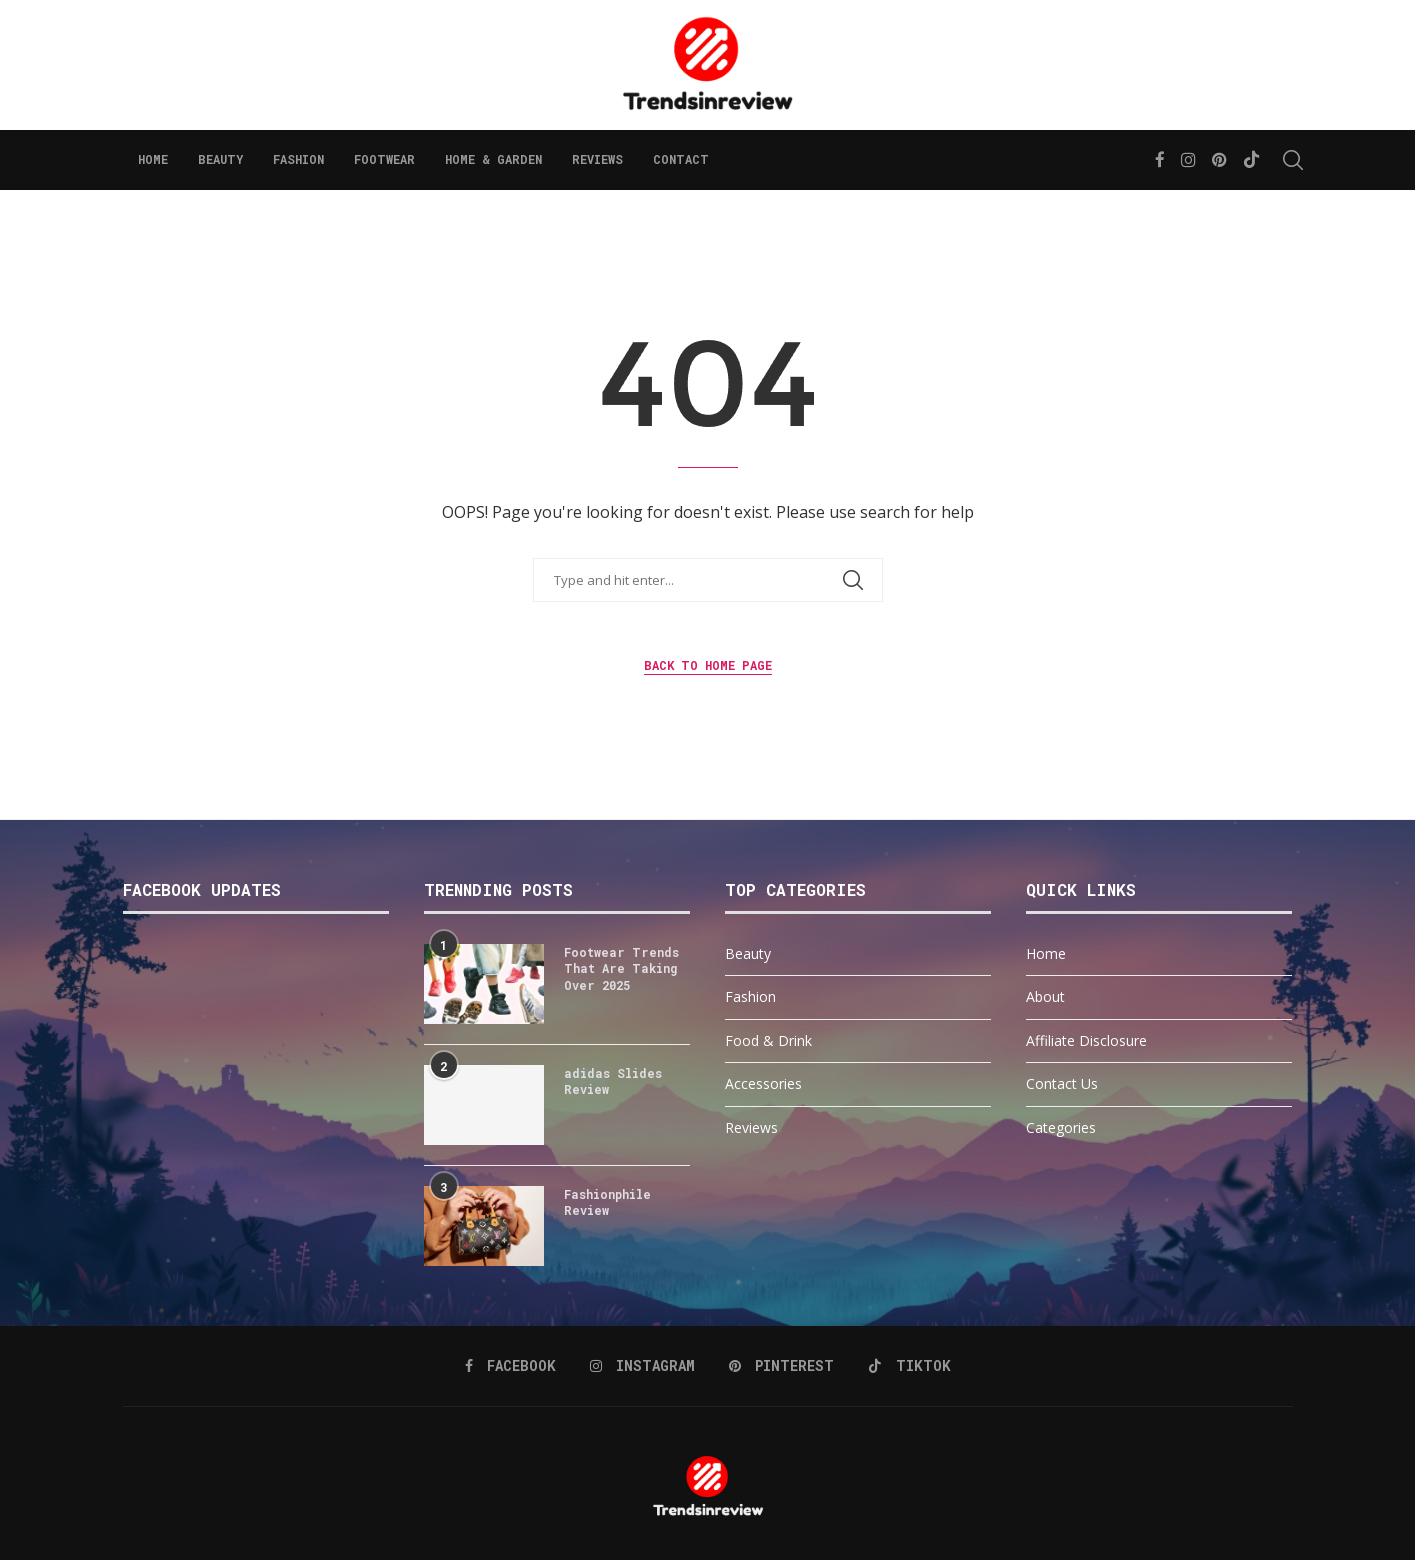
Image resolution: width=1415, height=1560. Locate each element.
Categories (1061, 1127)
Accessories (763, 1083)
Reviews (597, 159)
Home (153, 159)
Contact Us (1062, 1083)
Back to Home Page (708, 665)
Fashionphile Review (607, 1202)
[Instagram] (1188, 160)
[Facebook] (1160, 160)
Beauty (220, 159)
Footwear (384, 159)
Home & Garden (493, 159)
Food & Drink (768, 1040)
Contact (681, 159)
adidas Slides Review (613, 1081)
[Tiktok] (1251, 160)
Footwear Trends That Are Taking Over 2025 (621, 969)
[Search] (1283, 160)
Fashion (298, 159)
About (1045, 996)
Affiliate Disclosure (1086, 1040)
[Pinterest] (1219, 160)
